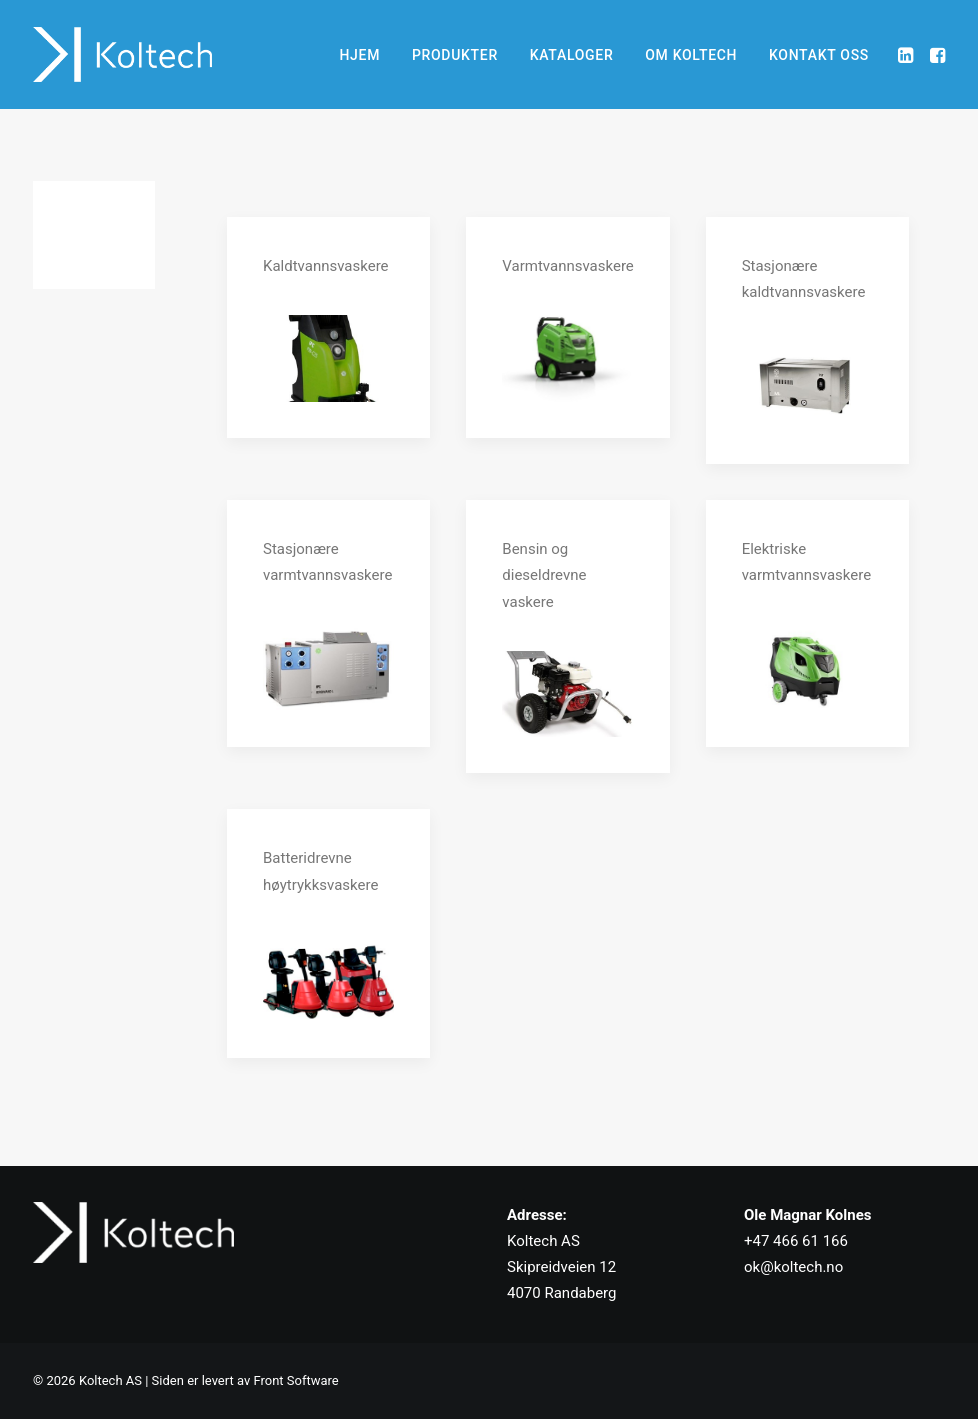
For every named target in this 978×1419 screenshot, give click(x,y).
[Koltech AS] (122, 54)
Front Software (295, 1380)
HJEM (359, 55)
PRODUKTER (455, 55)
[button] (907, 54)
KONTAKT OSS (819, 55)
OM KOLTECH (691, 55)
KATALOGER (572, 55)
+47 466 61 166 (796, 1241)
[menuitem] (359, 54)
